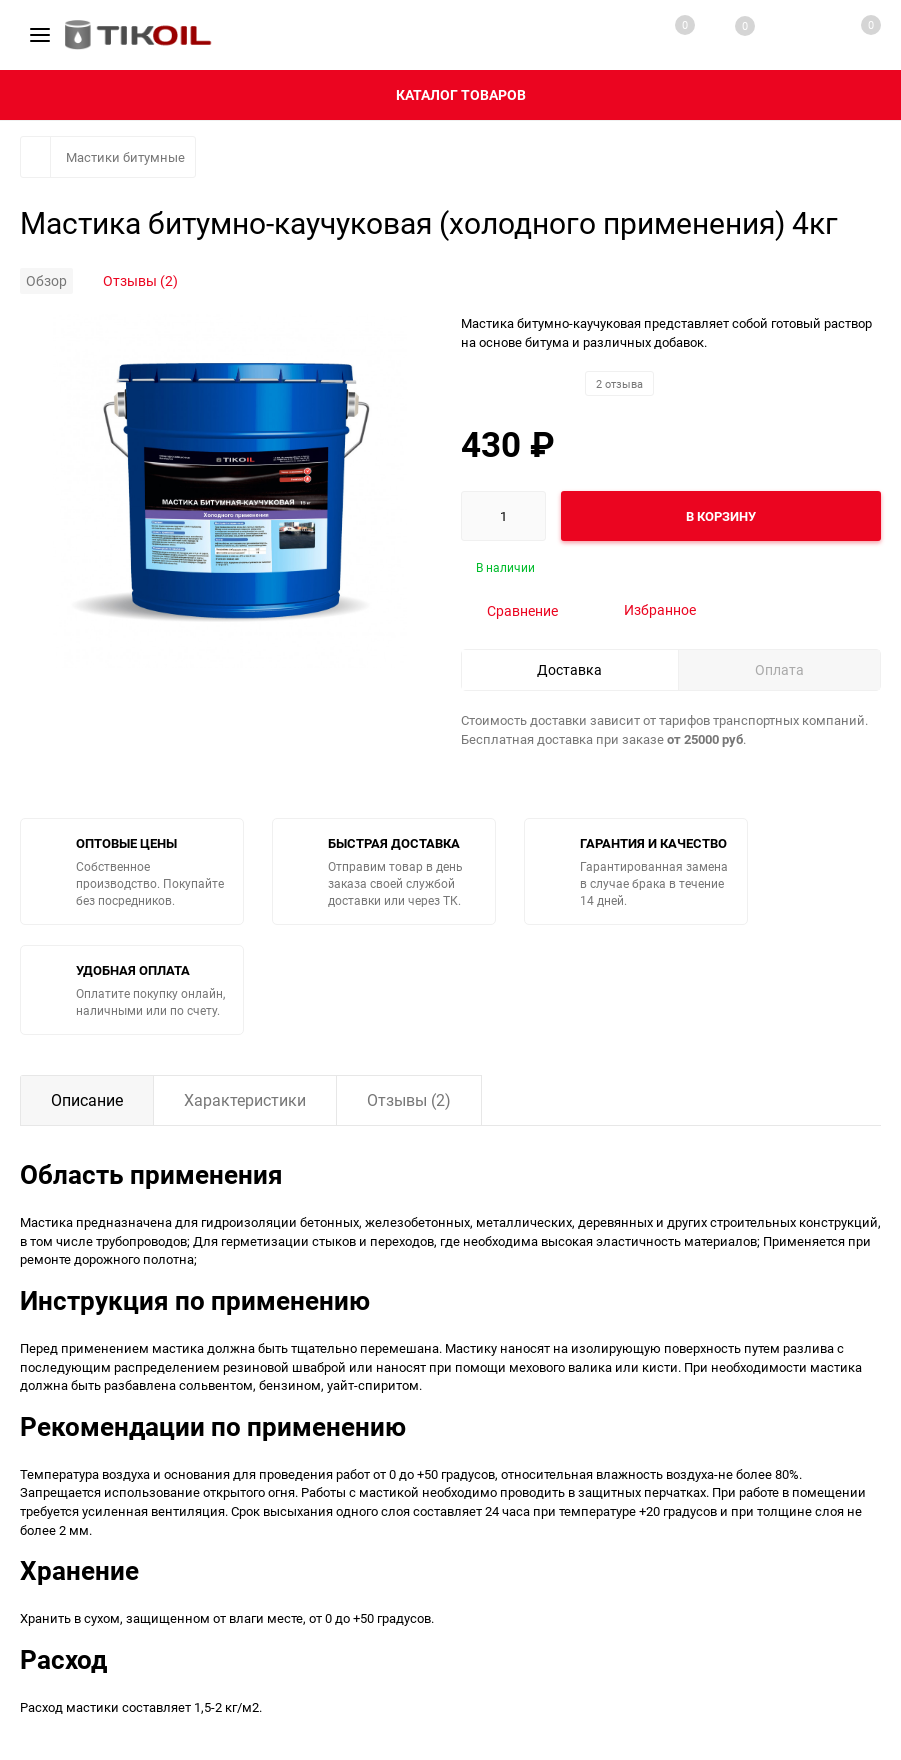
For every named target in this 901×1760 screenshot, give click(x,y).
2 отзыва (619, 383)
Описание (87, 1100)
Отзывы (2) (140, 280)
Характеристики (245, 1100)
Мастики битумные (125, 157)
